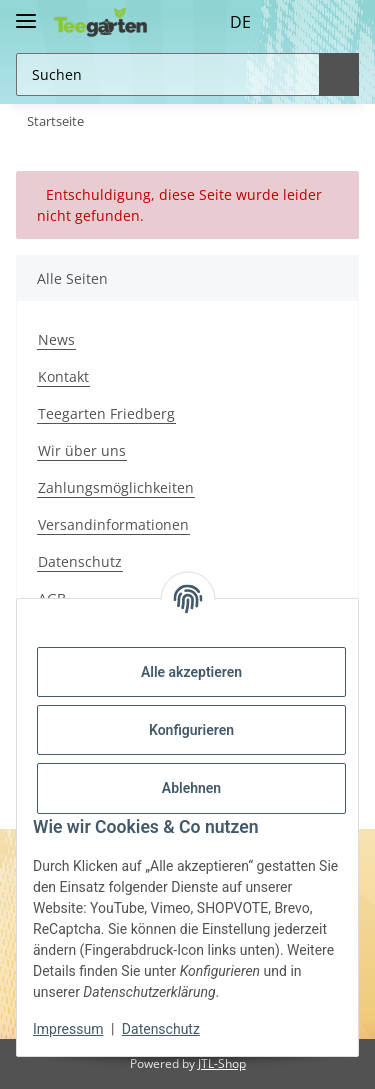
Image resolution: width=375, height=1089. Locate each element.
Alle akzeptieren (191, 672)
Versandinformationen (113, 524)
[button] (262, 22)
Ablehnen (191, 788)
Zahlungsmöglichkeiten (116, 487)
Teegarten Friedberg (106, 413)
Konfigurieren (191, 730)
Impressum (68, 1029)
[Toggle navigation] (26, 12)
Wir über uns (82, 450)
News (56, 339)
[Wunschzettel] (299, 22)
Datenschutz (80, 561)
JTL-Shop (222, 1063)
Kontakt (63, 376)
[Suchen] (336, 74)
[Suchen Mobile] (165, 74)
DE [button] (203, 22)
